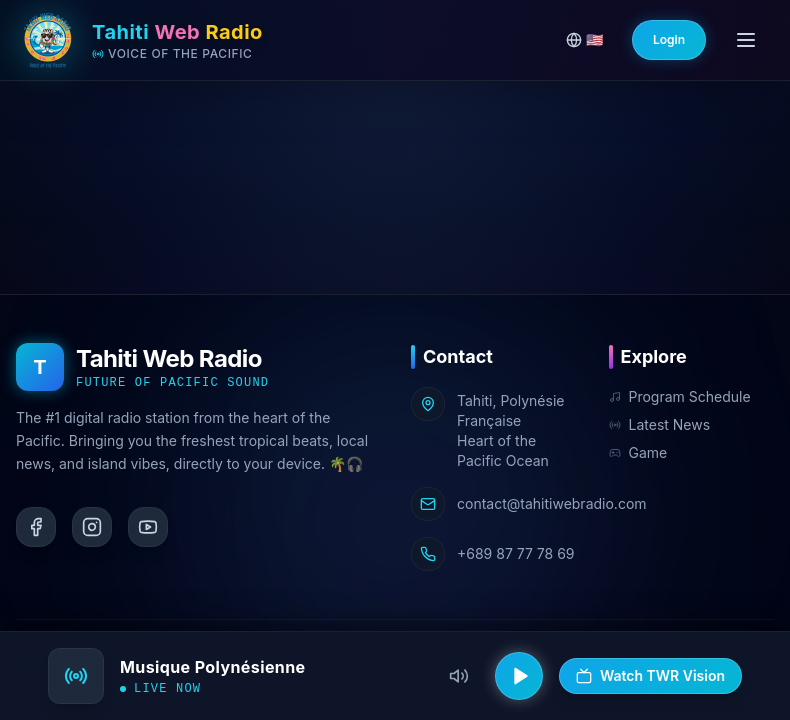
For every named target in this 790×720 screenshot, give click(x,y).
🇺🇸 (584, 39)
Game (638, 452)
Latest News (660, 424)
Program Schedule (680, 396)
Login (669, 39)
